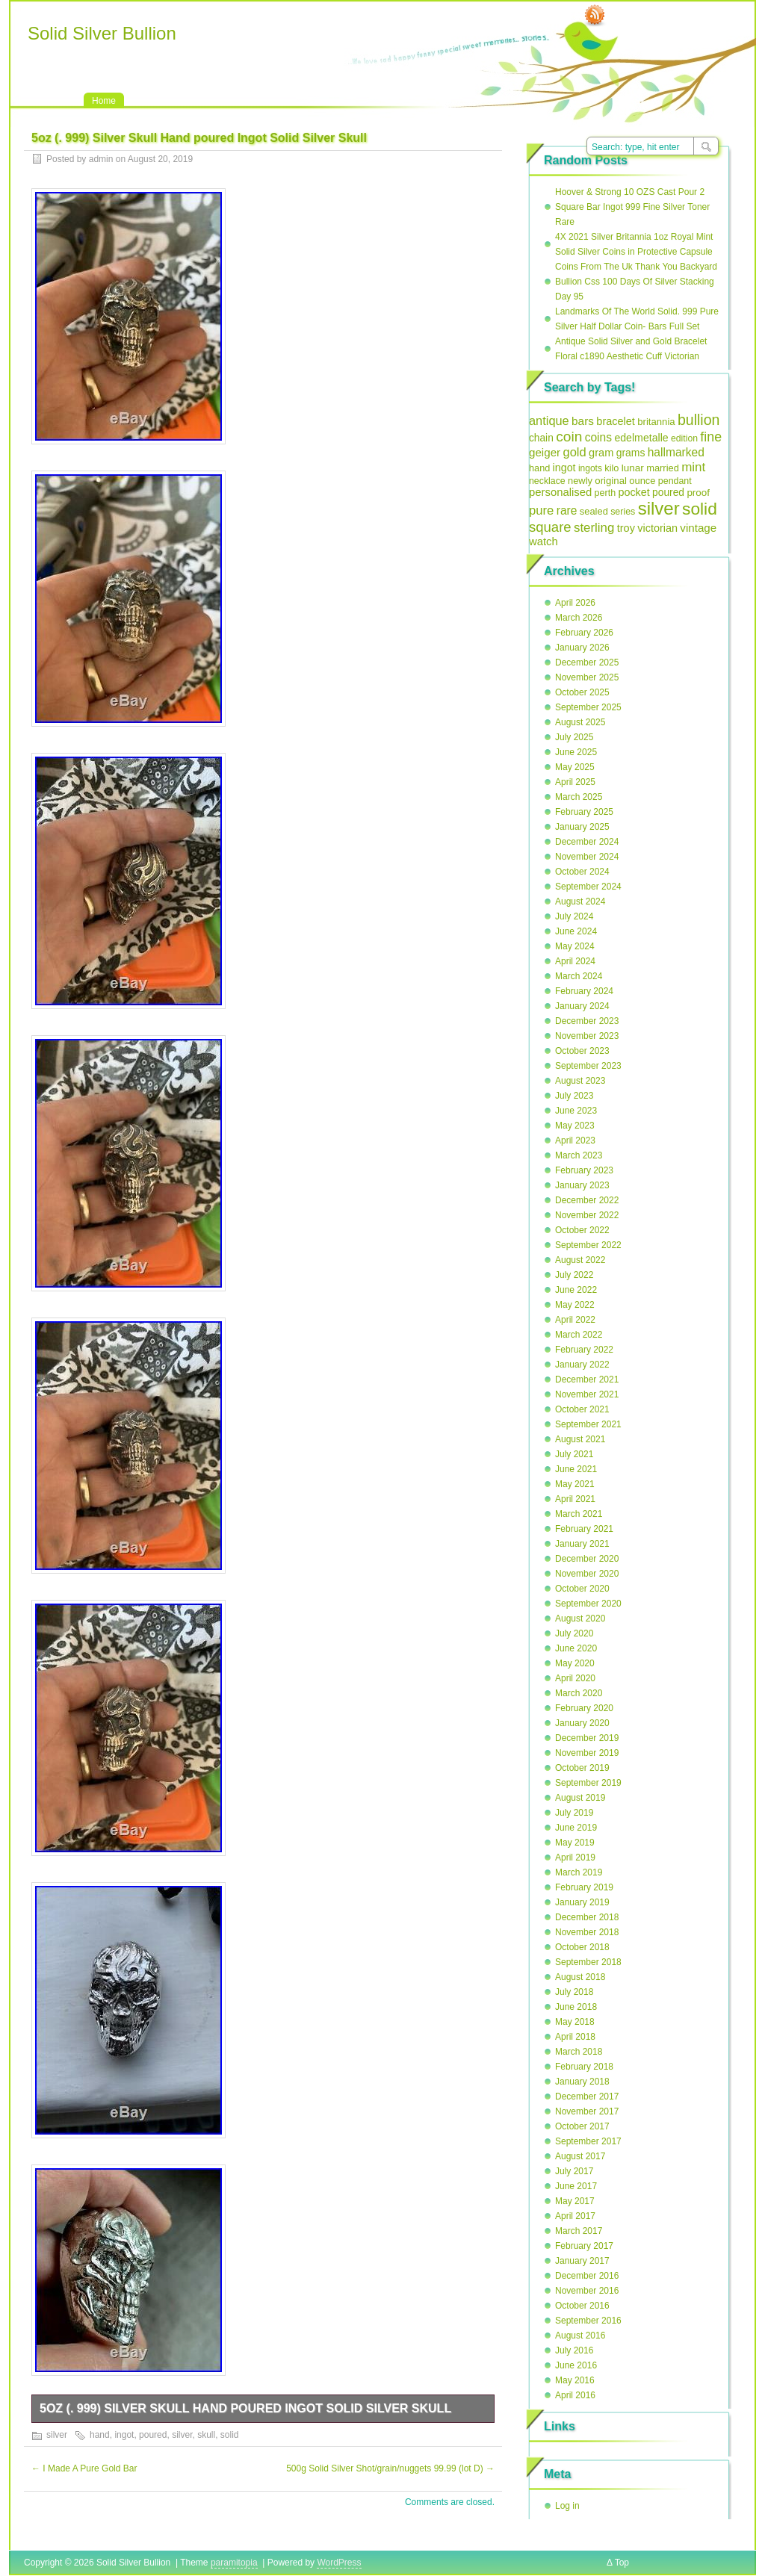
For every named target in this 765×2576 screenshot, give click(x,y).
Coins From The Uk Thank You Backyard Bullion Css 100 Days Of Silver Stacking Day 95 (636, 281)
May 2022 (575, 1305)
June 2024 (576, 931)
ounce (642, 480)
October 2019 (582, 1768)
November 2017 (587, 2111)
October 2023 (582, 1051)
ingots (590, 468)
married (662, 468)
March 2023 (578, 1155)
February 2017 (584, 2246)
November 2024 (587, 856)
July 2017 (574, 2171)
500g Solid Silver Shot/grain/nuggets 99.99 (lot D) (390, 2468)
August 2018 (580, 1977)
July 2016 (574, 2350)
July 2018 (574, 1992)
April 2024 (575, 961)
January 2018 (582, 2081)
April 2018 (575, 2037)
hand (100, 2435)
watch (543, 541)
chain (541, 438)
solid (229, 2435)
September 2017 (588, 2141)
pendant (675, 481)
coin (569, 436)
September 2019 (588, 1783)
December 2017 (587, 2096)
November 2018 (587, 1932)
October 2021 (582, 1409)
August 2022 (580, 1260)
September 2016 (588, 2320)
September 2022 (588, 1245)
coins (598, 437)
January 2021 (582, 1544)
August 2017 (580, 2156)
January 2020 (582, 1723)
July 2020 (574, 1633)
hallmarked (676, 452)
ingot (124, 2435)
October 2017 (582, 2126)
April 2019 (575, 1857)
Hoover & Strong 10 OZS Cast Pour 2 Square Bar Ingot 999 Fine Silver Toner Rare (632, 207)
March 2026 (578, 617)
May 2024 (575, 946)
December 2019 (587, 1738)
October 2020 (582, 1588)
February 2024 (584, 991)
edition (684, 438)
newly (580, 480)
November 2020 (587, 1573)
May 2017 (575, 2201)
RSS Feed (595, 16)
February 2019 (584, 1887)
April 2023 (575, 1140)
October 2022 (582, 1230)
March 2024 (578, 976)
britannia (656, 421)
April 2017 (575, 2216)
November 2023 (587, 1036)
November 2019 (587, 1753)
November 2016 (587, 2290)
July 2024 (574, 916)
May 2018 (575, 2022)
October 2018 (582, 1947)
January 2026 (582, 647)
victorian (657, 528)
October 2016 (582, 2305)
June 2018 (576, 2007)
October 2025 (582, 692)
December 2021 (587, 1379)
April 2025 (575, 782)
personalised (560, 492)
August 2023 (580, 1081)
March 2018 (578, 2051)
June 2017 (576, 2186)
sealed (594, 511)
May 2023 (575, 1125)
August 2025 (580, 722)
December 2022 (587, 1200)
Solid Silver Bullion (102, 33)
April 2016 (575, 2395)
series (622, 511)
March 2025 (578, 797)
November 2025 (587, 677)
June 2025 (576, 752)
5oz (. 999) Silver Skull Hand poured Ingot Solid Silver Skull (245, 2408)
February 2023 (584, 1170)
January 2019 (582, 1902)
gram (601, 453)
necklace (547, 481)
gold (574, 452)
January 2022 (582, 1364)
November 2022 (587, 1215)
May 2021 (575, 1484)
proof (698, 492)
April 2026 (575, 603)
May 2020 (575, 1663)
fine (711, 436)
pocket (633, 492)
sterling (594, 528)
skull (206, 2435)
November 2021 (587, 1394)
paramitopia (234, 2562)
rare (567, 510)
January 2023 (582, 1185)
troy (626, 528)
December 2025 (587, 662)
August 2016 (580, 2335)
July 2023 (574, 1095)
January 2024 (582, 1006)
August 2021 (580, 1439)
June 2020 (576, 1648)
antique (549, 420)
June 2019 (576, 1827)
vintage (698, 527)
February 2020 (584, 1708)
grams (630, 453)
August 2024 (580, 901)
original (611, 480)
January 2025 (582, 827)
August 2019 (580, 1798)
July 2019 (574, 1812)
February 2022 (584, 1349)
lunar (633, 468)
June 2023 (576, 1110)
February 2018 (584, 2066)
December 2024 (587, 842)
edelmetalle (641, 438)
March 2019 (578, 1872)
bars (583, 421)
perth (605, 493)
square (550, 527)
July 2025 (574, 737)
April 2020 (575, 1678)
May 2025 (575, 767)
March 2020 (578, 1693)
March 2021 (578, 1514)
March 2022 (578, 1334)
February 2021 (584, 1529)
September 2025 (588, 707)
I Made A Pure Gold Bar (84, 2468)
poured (153, 2435)
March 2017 (578, 2231)
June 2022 (576, 1290)
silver (56, 2435)
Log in (567, 2506)
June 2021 (576, 1469)
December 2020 (587, 1559)
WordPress (339, 2562)
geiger (544, 452)
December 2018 (587, 1917)
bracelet (615, 421)
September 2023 (588, 1066)
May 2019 (575, 1842)
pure (541, 510)
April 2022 (575, 1320)
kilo (611, 468)
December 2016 (587, 2276)
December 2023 (587, 1021)
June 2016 (576, 2365)
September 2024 (588, 886)
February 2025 (584, 812)
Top (622, 2562)
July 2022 (574, 1275)
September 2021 (588, 1424)
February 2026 (584, 632)
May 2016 (575, 2380)
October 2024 (582, 871)
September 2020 (588, 1603)
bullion (698, 420)
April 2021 (575, 1499)
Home (104, 101)
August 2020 (580, 1618)
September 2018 (588, 1962)
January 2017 (582, 2261)
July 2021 (574, 1454)
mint (693, 467)
